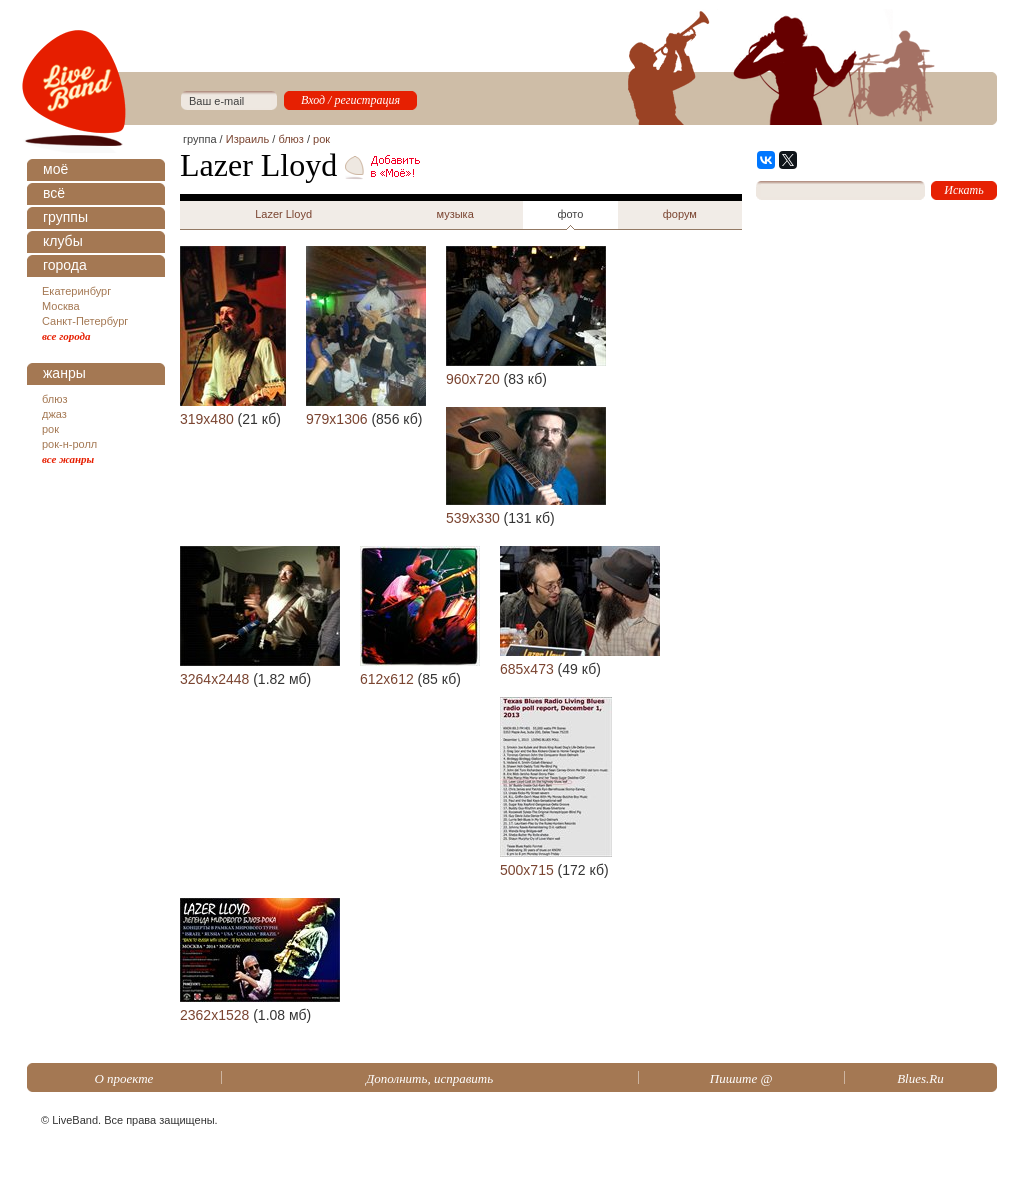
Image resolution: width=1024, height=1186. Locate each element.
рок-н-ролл (69, 444)
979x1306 (337, 419)
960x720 (473, 379)
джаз (54, 414)
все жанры (68, 459)
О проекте (123, 1078)
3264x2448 (214, 679)
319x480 (207, 419)
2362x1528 (214, 1015)
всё (54, 193)
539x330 (473, 518)
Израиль (247, 139)
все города (66, 336)
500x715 (527, 870)
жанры (64, 373)
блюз (55, 399)
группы (65, 217)
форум (680, 214)
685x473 (527, 669)
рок (50, 429)
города (65, 265)
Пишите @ (741, 1078)
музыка (454, 214)
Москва (61, 306)
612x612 (387, 679)
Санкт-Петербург (85, 321)
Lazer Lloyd (283, 214)
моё (55, 169)
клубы (63, 241)
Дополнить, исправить (429, 1078)
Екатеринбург (76, 291)
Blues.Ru (920, 1078)
